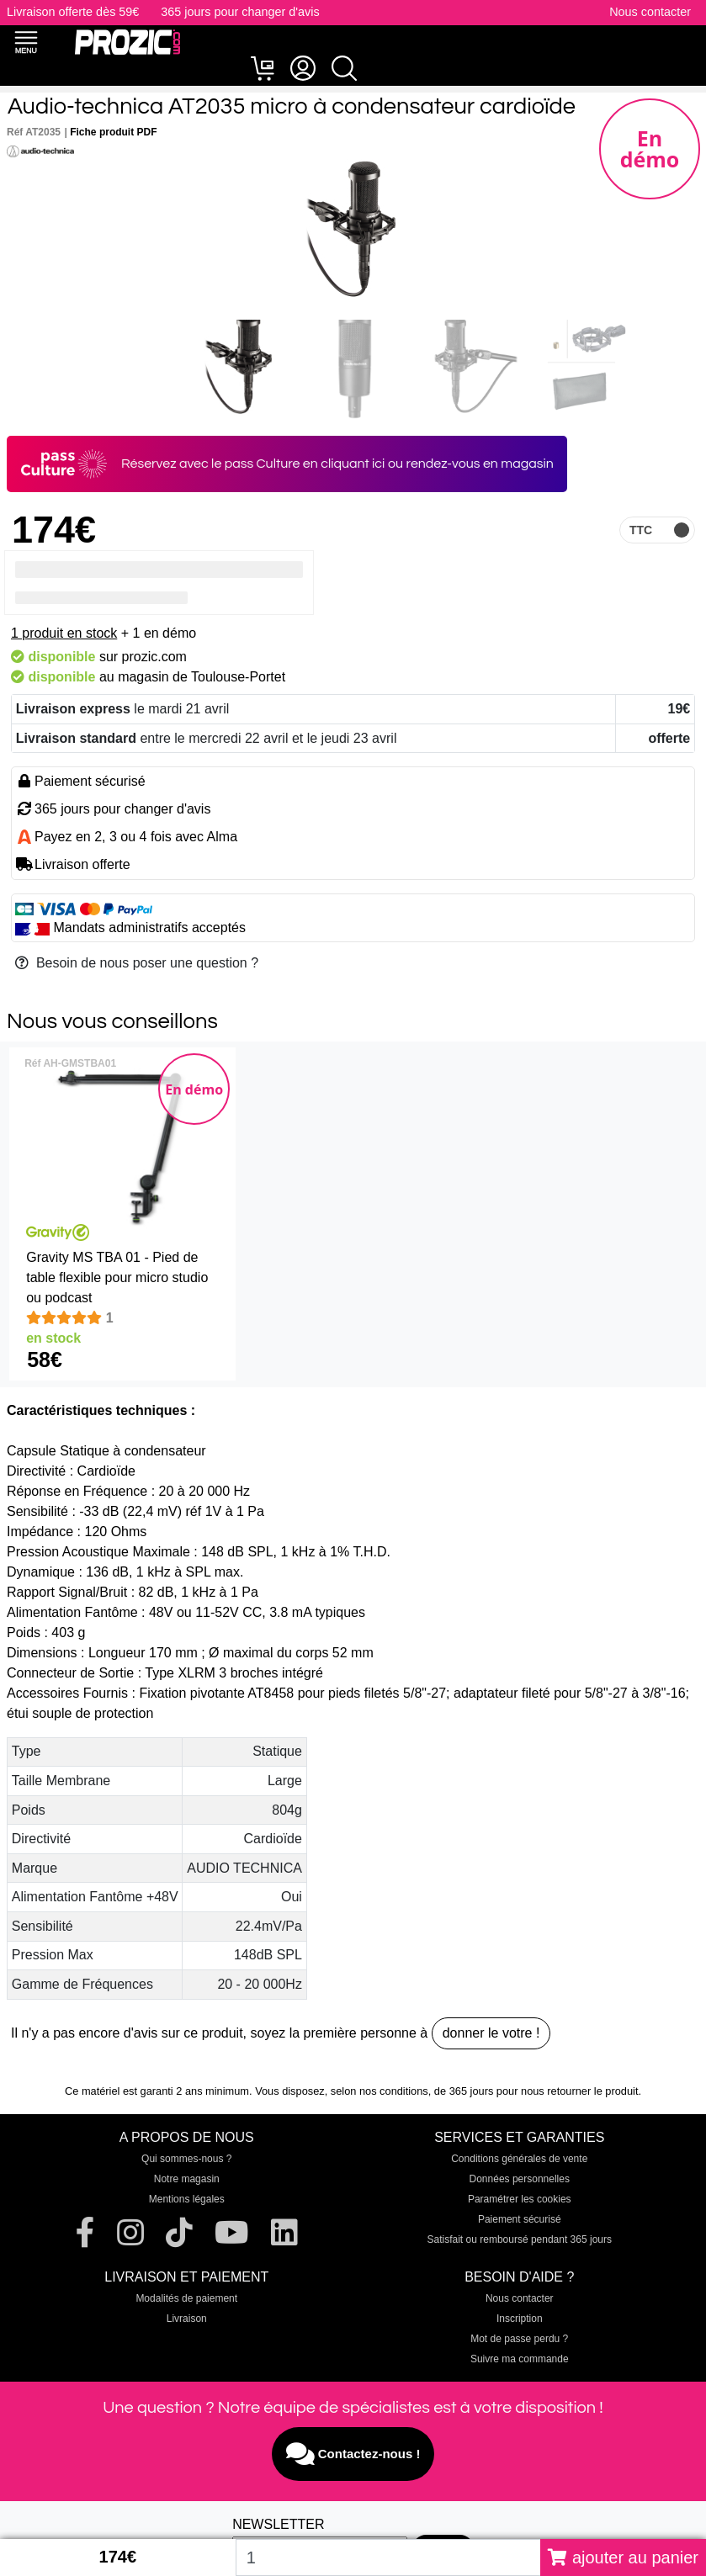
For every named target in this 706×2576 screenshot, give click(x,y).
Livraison (187, 2318)
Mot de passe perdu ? (519, 2339)
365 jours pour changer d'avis (240, 12)
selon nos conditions (379, 2091)
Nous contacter (650, 12)
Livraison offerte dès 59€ (73, 12)
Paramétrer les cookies (519, 2199)
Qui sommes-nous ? (186, 2159)
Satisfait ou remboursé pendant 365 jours (519, 2239)
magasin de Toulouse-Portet (201, 677)
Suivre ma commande (519, 2359)
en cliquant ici (344, 463)
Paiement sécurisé (519, 2219)
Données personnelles (520, 2179)
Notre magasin (187, 2179)
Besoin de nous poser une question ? (136, 963)
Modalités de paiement (186, 2298)
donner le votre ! (491, 2033)
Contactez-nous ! (353, 2454)
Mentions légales (187, 2199)
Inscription (519, 2318)
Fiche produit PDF (113, 132)
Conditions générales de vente (519, 2159)
